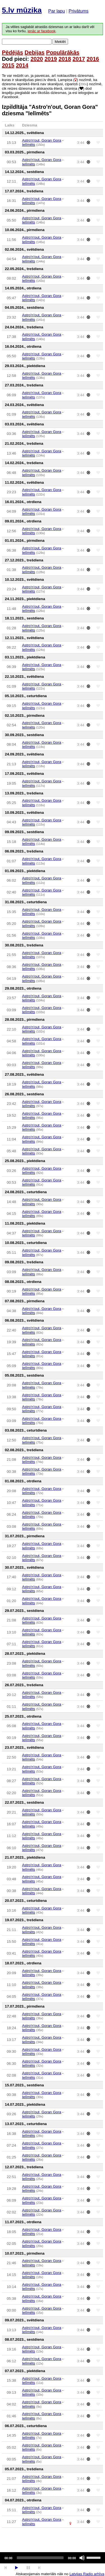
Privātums (78, 11)
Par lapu (56, 11)
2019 (51, 59)
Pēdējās (12, 52)
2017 (79, 59)
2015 (8, 65)
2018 (65, 59)
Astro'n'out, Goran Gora (41, 140)
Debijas (35, 52)
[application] (52, 2557)
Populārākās (63, 52)
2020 (37, 59)
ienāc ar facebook (41, 31)
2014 (22, 65)
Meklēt (60, 42)
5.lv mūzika (22, 10)
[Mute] (82, 2558)
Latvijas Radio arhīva (86, 2574)
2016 (93, 59)
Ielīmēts (28, 144)
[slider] (40, 2557)
